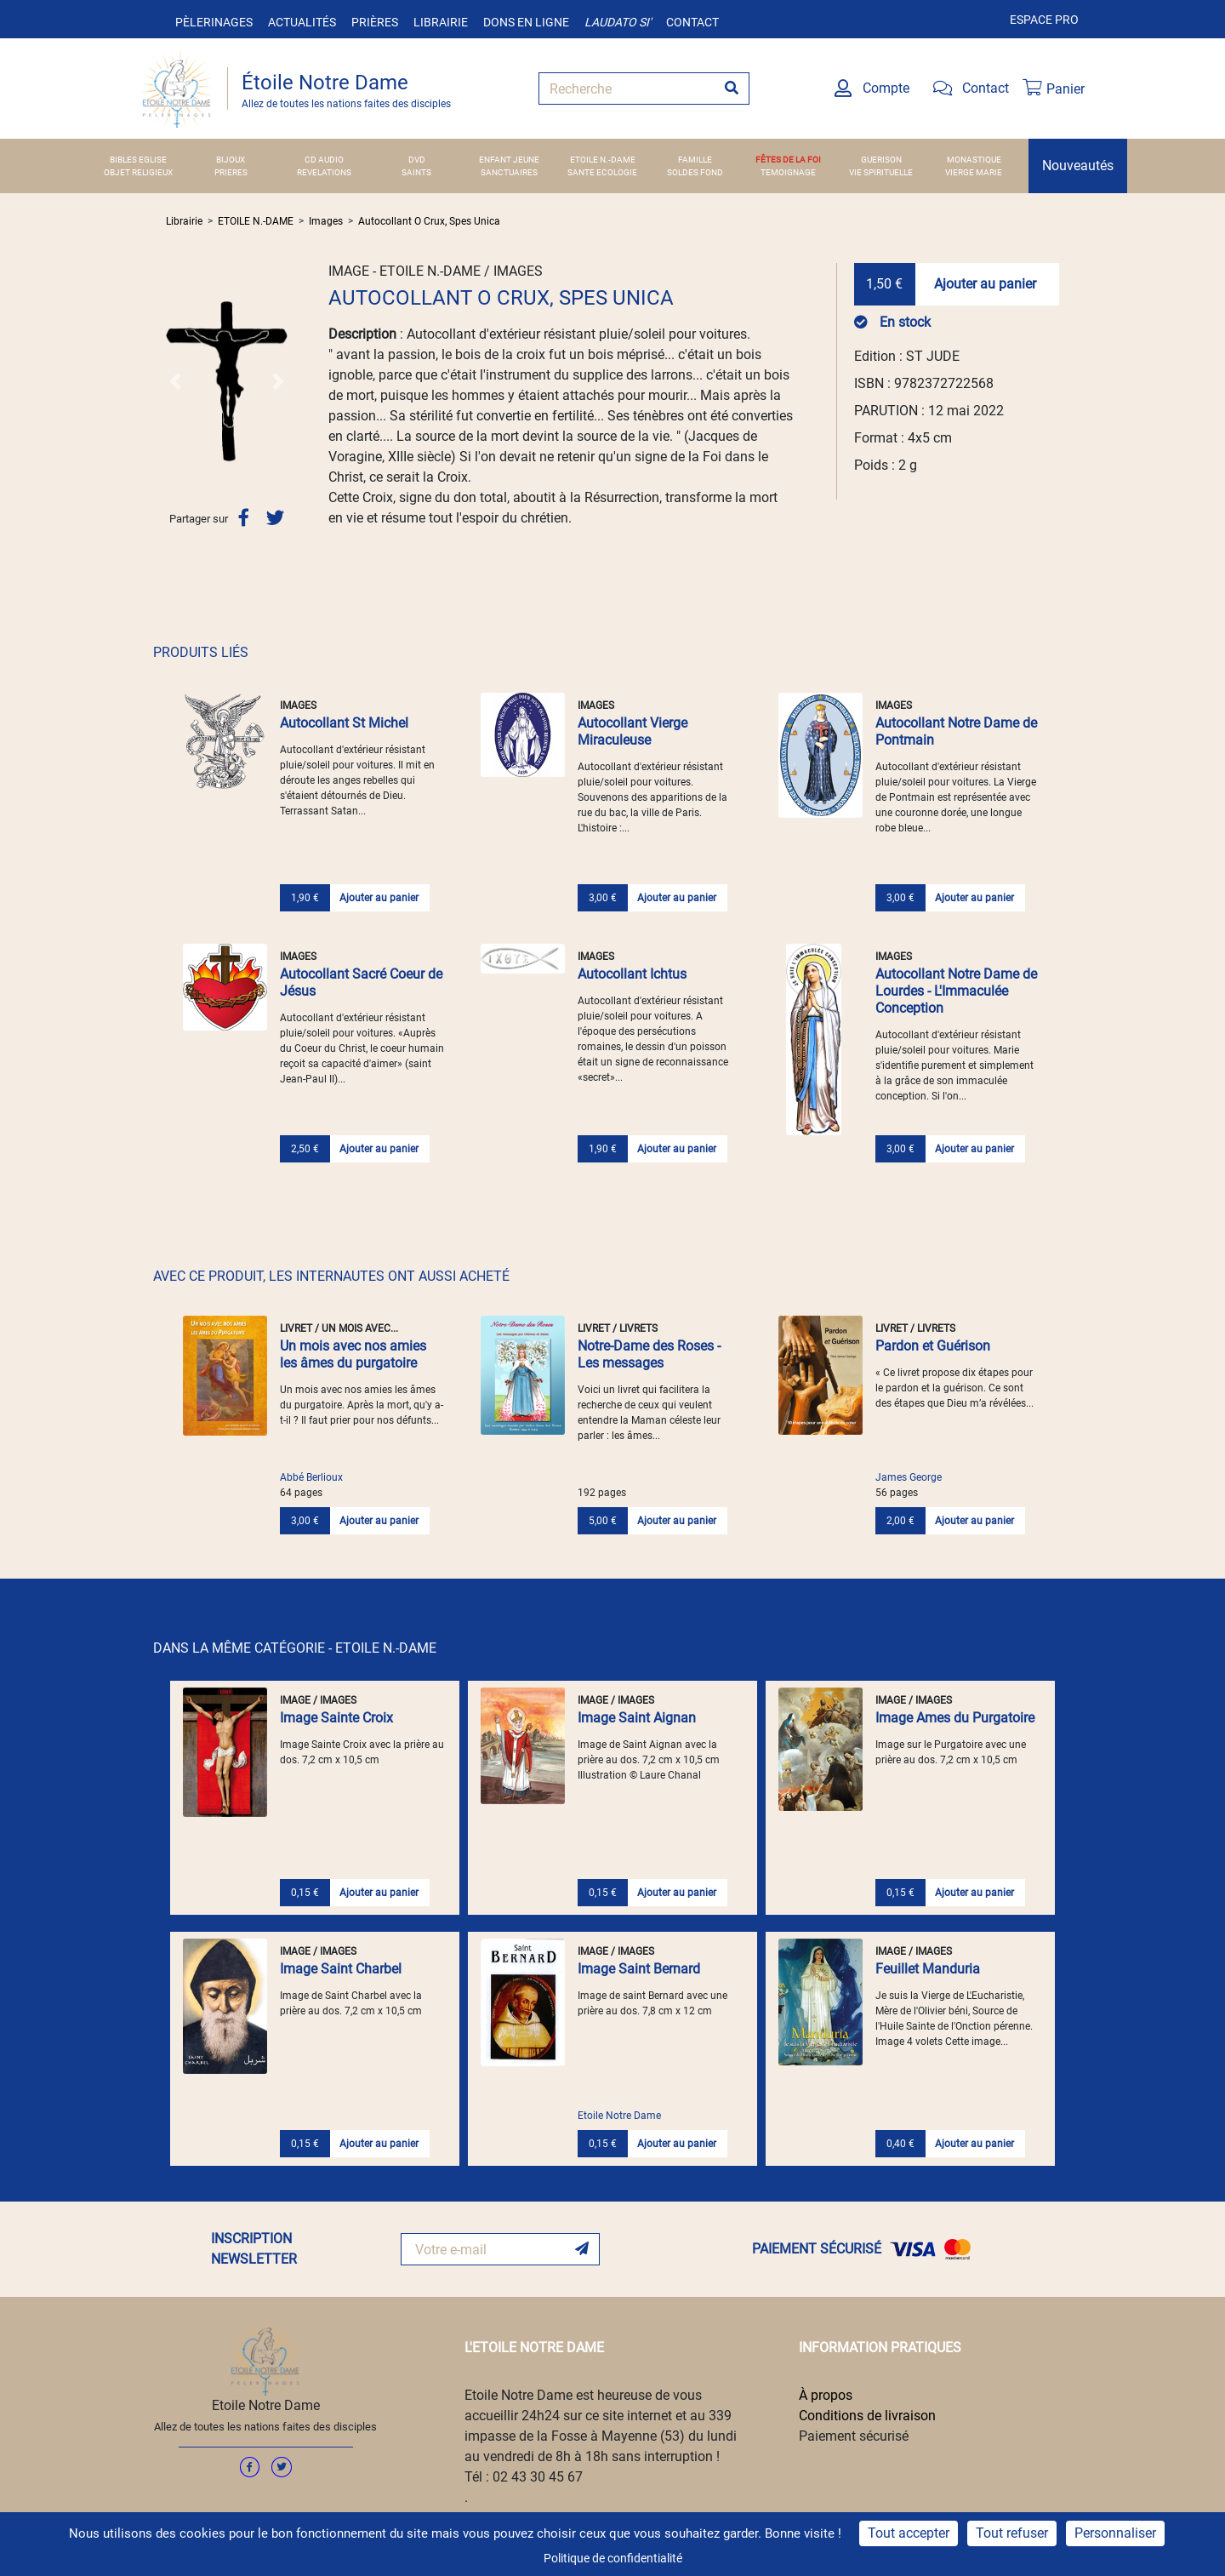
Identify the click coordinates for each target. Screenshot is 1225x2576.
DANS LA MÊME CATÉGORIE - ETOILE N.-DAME (294, 1648)
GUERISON (881, 159)
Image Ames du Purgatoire (954, 1718)
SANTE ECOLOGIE (602, 172)
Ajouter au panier (985, 284)
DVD (416, 159)
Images (326, 221)
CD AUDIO (324, 159)
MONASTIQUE (974, 159)
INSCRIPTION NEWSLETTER (254, 2248)
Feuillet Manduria (927, 1969)
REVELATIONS (324, 172)
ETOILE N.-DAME (602, 159)
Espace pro (1044, 19)
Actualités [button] (302, 22)
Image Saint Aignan (637, 1718)
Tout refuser (1012, 2533)
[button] (175, 381)
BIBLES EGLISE (138, 159)
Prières (374, 22)
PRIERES (231, 172)
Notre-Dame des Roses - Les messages (649, 1354)
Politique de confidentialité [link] (613, 2558)
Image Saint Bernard (639, 1969)
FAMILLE (695, 159)
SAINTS (416, 172)
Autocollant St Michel (344, 723)
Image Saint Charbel (341, 1969)
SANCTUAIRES (509, 172)
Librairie (440, 22)
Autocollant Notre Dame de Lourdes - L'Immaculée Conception (956, 991)
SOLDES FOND (695, 172)
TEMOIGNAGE (788, 172)
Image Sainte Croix (336, 1718)
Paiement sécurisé (854, 2436)
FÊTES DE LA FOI (788, 159)
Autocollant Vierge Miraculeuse (632, 731)
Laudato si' (617, 22)
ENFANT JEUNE (509, 159)
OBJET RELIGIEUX (138, 172)
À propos (825, 2395)
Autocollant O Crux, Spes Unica (429, 221)
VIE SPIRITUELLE (881, 172)
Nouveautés (1078, 165)
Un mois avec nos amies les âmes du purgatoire (353, 1354)
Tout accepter (908, 2533)
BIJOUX (230, 159)
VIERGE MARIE (973, 172)
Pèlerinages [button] (214, 22)
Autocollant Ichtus (632, 974)
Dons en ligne (526, 22)
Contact (692, 22)
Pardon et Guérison (932, 1346)
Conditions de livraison (867, 2416)
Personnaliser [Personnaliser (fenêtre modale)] (1115, 2533)
